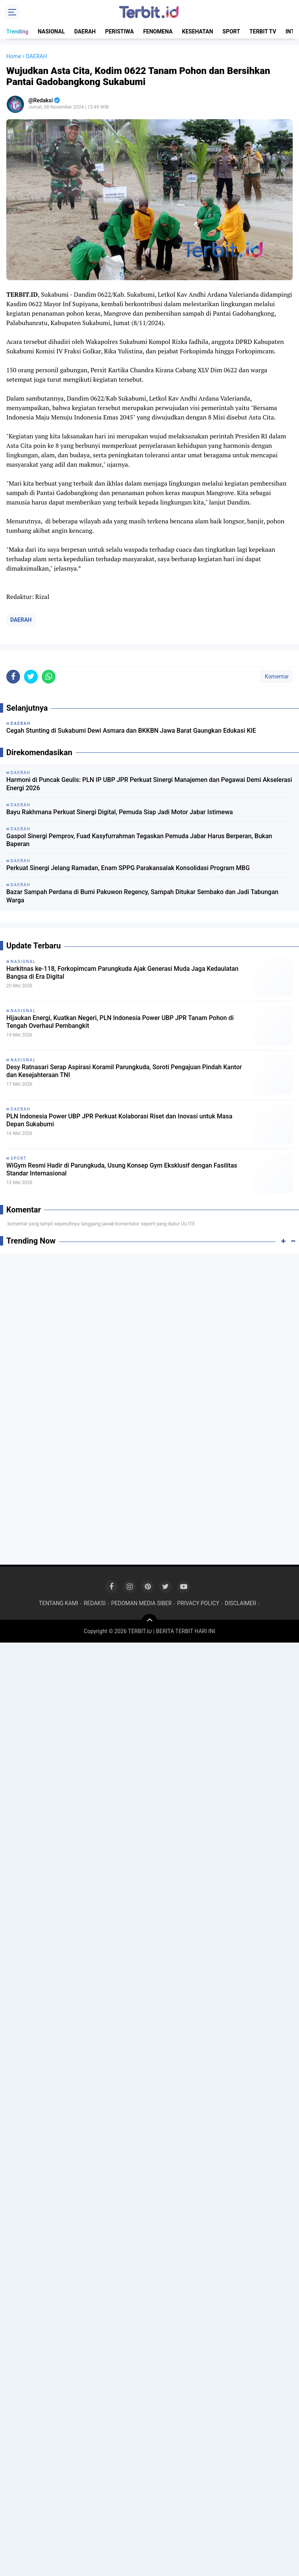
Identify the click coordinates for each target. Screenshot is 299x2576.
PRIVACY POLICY (198, 1603)
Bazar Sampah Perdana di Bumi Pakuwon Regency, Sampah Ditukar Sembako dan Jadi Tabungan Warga (142, 896)
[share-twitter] (31, 677)
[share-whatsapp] (48, 677)
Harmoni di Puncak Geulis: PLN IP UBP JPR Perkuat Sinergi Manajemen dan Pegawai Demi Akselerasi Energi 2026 (149, 784)
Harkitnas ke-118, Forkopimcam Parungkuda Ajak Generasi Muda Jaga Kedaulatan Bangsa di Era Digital (122, 973)
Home (13, 56)
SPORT (231, 31)
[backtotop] (149, 1622)
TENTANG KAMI (58, 1603)
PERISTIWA (119, 31)
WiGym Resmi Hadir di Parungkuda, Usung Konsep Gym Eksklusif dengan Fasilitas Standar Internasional (121, 1169)
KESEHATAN (197, 31)
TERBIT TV (262, 31)
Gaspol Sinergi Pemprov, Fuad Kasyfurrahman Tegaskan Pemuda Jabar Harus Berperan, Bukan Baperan (139, 840)
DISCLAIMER (240, 1603)
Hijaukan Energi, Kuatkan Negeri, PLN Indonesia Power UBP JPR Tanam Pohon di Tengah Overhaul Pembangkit (120, 1022)
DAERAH (85, 31)
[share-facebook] (13, 677)
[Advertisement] (149, 1317)
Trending (17, 31)
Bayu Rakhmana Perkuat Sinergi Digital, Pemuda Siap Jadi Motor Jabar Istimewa (119, 812)
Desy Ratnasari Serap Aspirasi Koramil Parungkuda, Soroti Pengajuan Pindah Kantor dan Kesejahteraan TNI (124, 1071)
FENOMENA (158, 31)
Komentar (276, 676)
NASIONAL (51, 31)
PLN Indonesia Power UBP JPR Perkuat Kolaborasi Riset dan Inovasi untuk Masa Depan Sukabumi (119, 1120)
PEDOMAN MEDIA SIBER (141, 1603)
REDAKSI (95, 1603)
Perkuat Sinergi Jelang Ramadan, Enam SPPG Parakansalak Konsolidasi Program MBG (128, 868)
